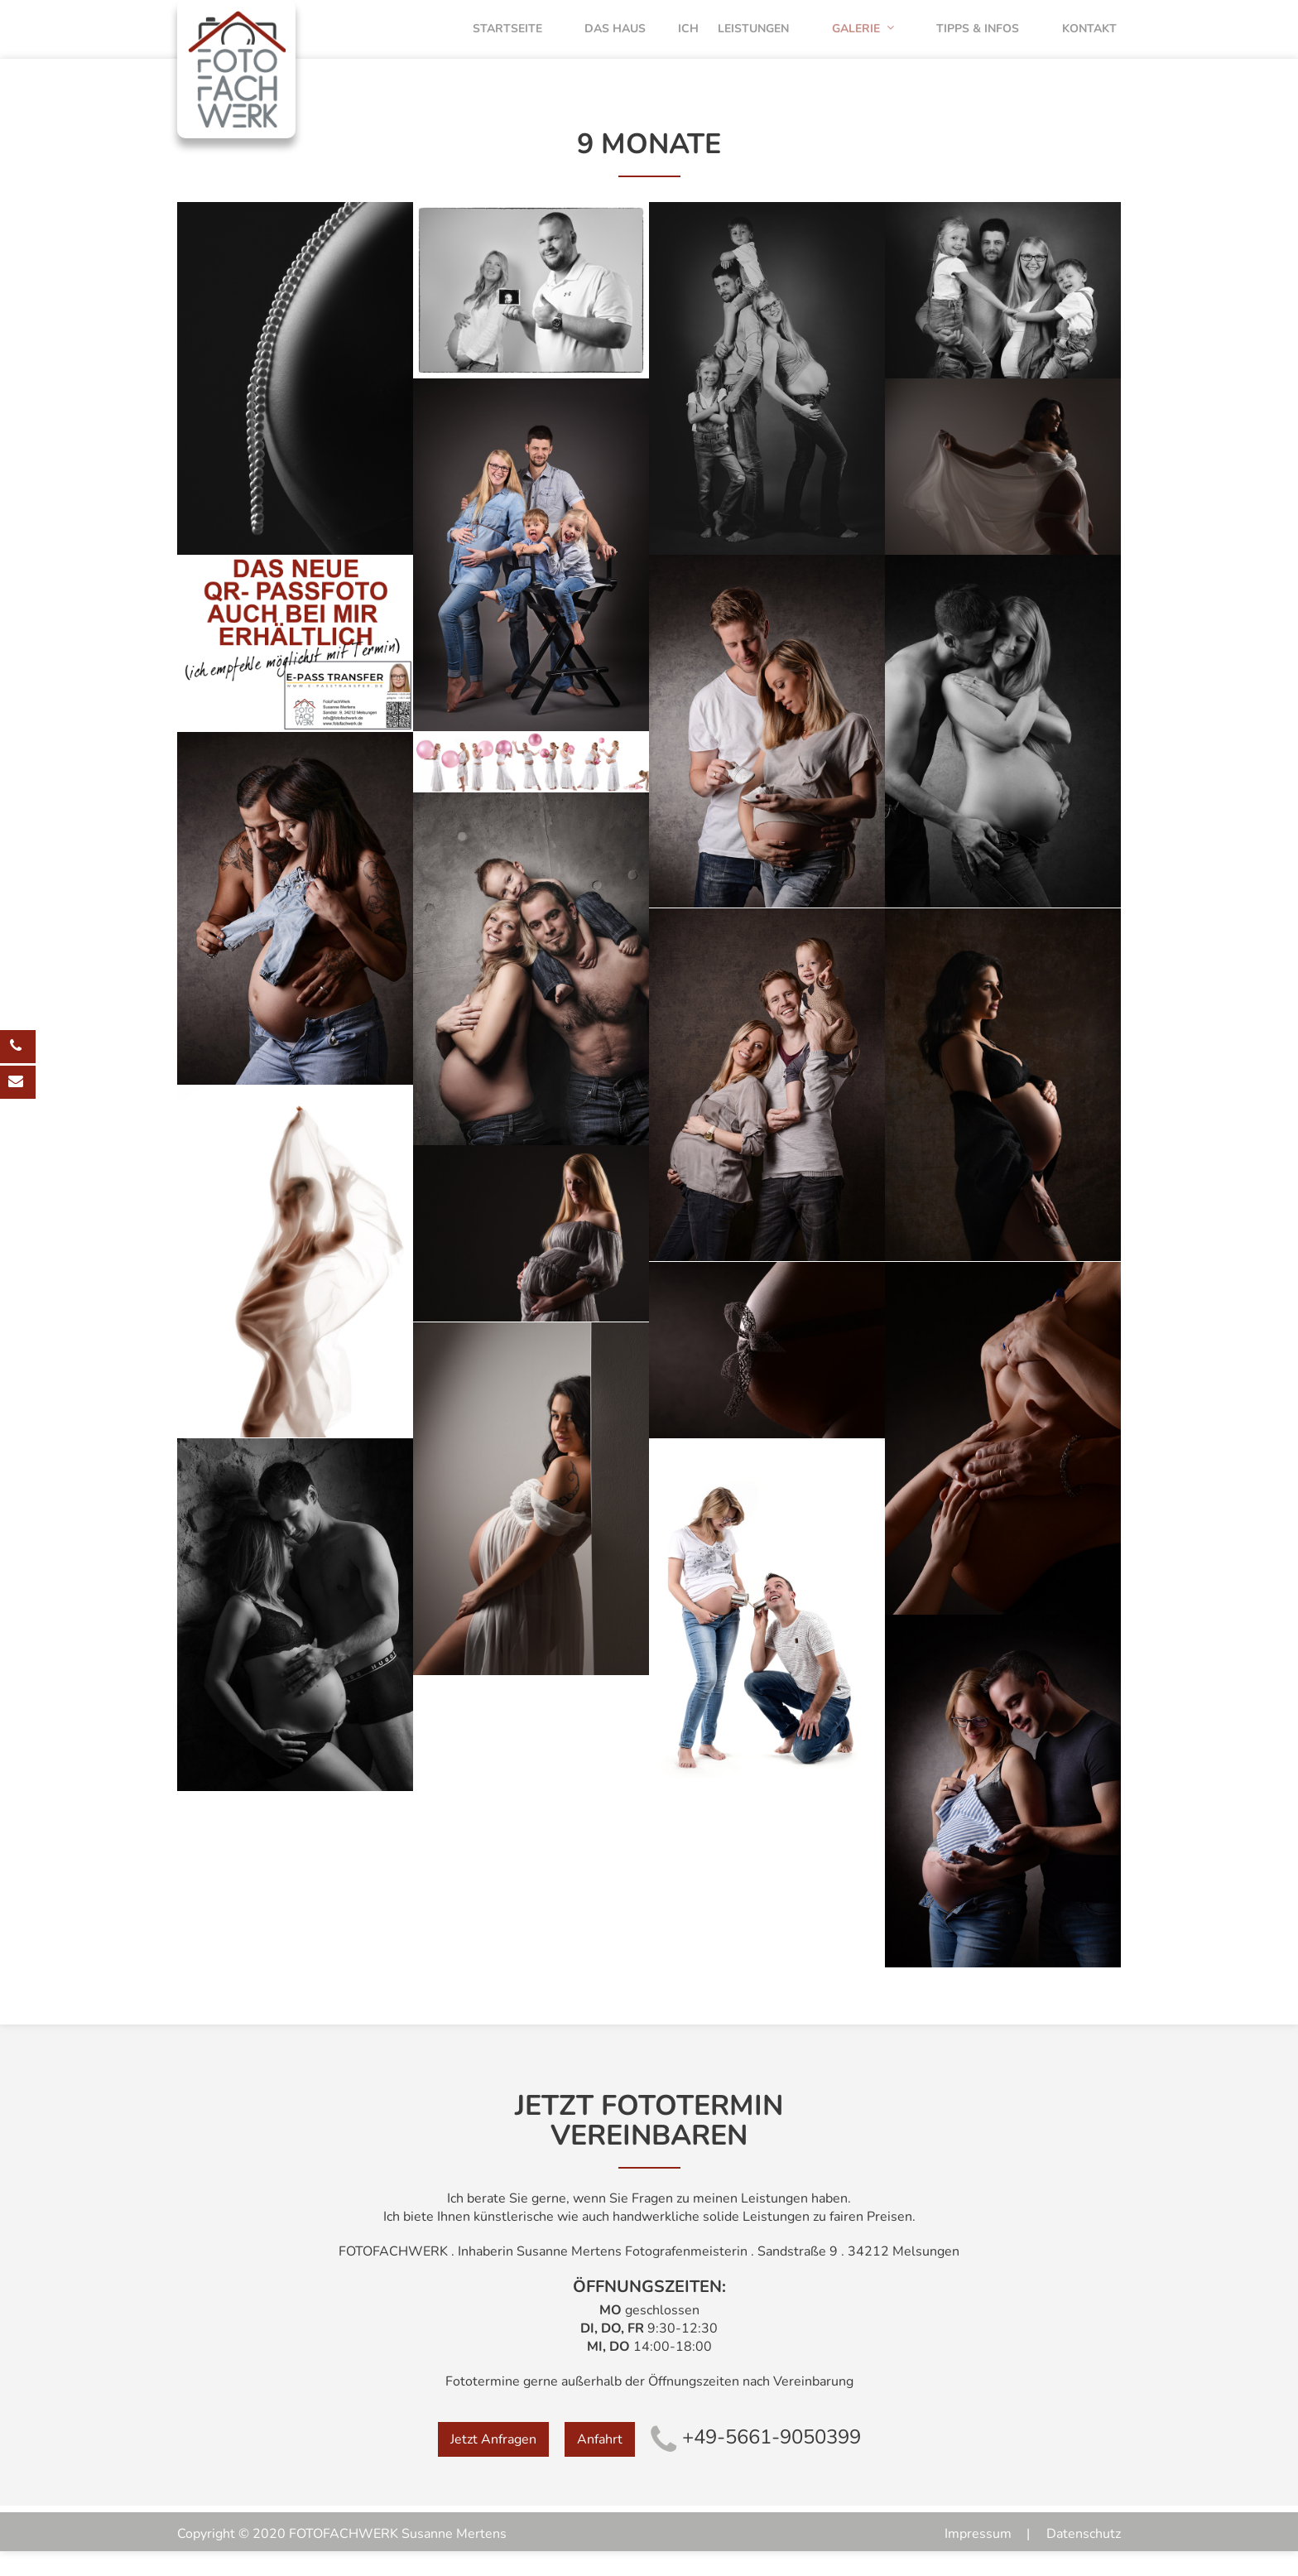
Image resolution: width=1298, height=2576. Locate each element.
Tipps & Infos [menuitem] (990, 41)
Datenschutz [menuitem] (1083, 2559)
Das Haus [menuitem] (626, 41)
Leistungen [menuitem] (781, 41)
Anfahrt (600, 2463)
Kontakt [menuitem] (1093, 41)
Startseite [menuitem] (526, 41)
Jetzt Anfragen (493, 2463)
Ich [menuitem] (701, 41)
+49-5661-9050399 (756, 2461)
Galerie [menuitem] (883, 41)
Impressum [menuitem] (978, 2559)
